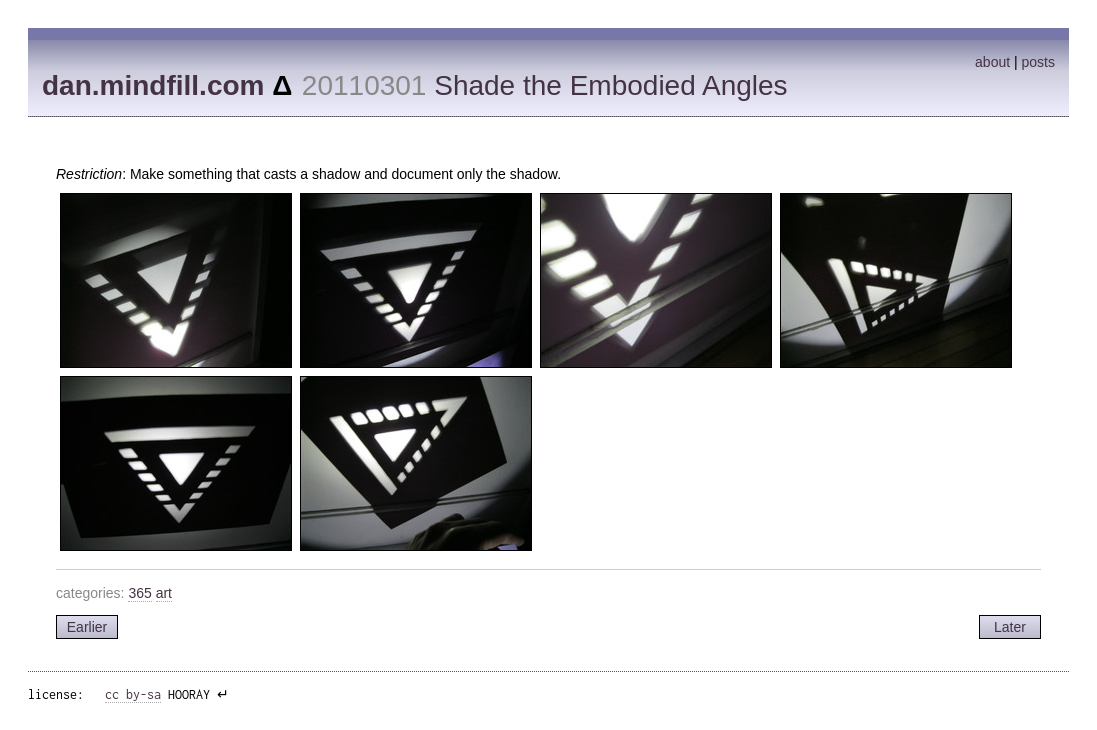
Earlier (87, 627)
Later (1010, 627)
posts (1038, 62)
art (164, 593)
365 (139, 593)
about (992, 62)
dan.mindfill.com (153, 85)
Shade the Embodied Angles (610, 85)
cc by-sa (133, 694)
